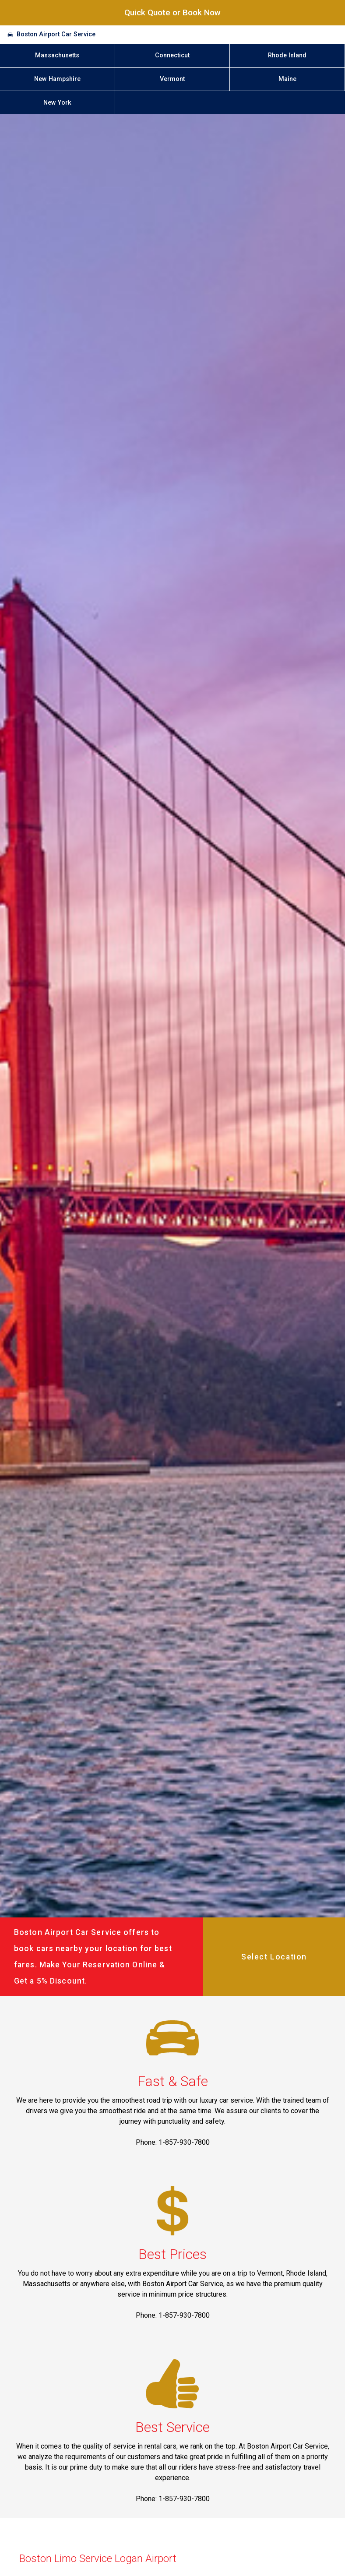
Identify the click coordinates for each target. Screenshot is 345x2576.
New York (57, 102)
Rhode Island (287, 55)
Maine (287, 79)
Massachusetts (57, 55)
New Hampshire (57, 79)
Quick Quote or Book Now (172, 12)
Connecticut (172, 55)
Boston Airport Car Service (56, 34)
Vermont (172, 79)
